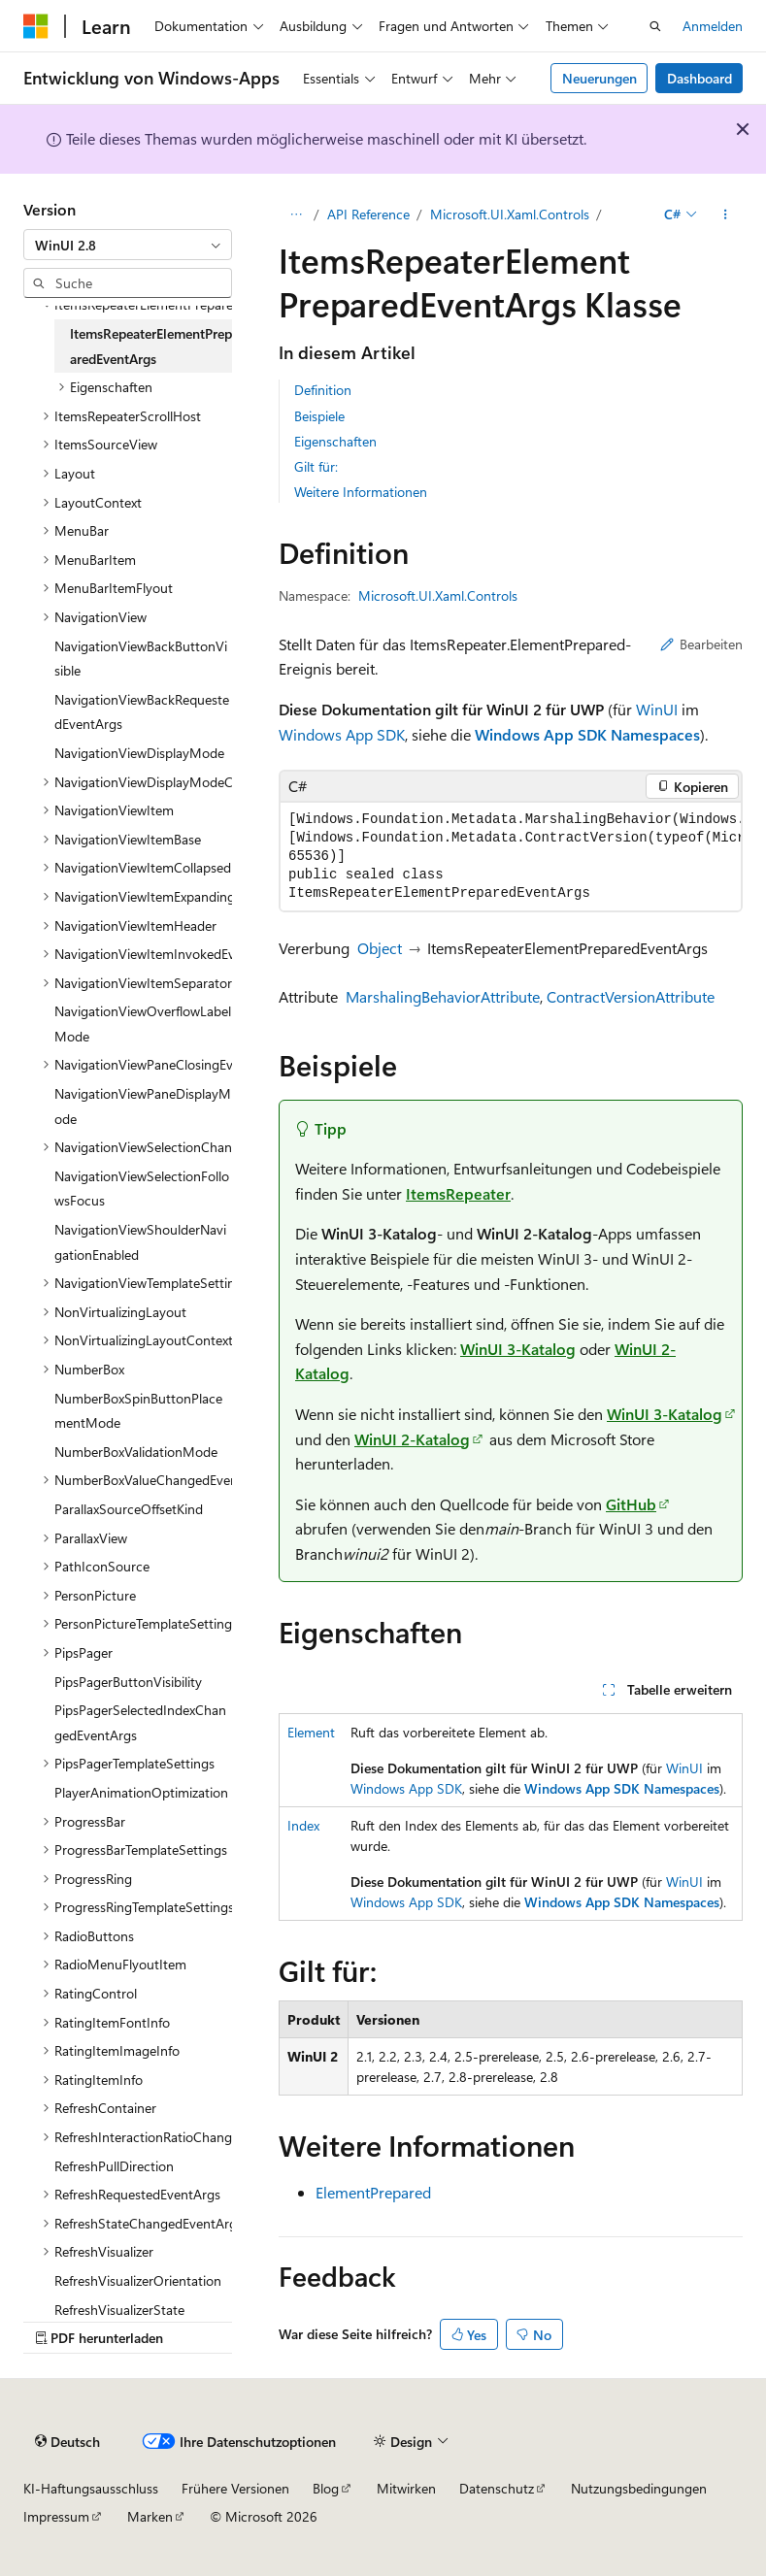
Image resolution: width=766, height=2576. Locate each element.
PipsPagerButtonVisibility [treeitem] (128, 1681)
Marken (150, 2516)
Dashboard (699, 78)
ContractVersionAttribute (631, 996)
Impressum (56, 2516)
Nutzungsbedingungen (639, 2488)
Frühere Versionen (235, 2488)
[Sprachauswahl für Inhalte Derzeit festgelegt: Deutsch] (67, 2441)
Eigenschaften (335, 441)
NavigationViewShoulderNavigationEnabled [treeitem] (140, 1242)
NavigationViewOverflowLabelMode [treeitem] (142, 1023)
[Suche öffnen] (655, 26)
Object (379, 948)
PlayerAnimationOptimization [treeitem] (141, 1792)
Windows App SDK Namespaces (587, 734)
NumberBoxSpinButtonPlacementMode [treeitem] (138, 1411)
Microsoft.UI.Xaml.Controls (509, 214)
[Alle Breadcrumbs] (296, 214)
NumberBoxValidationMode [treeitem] (135, 1451)
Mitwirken (406, 2488)
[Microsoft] (36, 26)
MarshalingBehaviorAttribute (443, 996)
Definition (322, 389)
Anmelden (713, 26)
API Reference (368, 214)
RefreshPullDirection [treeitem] (114, 2166)
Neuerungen (599, 78)
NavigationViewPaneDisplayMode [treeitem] (142, 1106)
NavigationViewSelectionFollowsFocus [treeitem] (141, 1188)
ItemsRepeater (458, 1193)
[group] (511, 856)
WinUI (657, 709)
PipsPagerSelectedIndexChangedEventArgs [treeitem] (140, 1722)
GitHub (631, 1504)
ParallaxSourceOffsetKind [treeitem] (128, 1509)
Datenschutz (496, 2488)
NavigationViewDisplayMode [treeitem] (139, 752)
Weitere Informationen (360, 491)
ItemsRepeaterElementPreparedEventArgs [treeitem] (151, 346)
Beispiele (319, 416)
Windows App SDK (342, 734)
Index (303, 1825)
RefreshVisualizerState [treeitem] (119, 2309)
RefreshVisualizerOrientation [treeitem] (137, 2280)
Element (311, 1732)
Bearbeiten (701, 644)
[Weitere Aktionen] (726, 214)
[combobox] (127, 244)
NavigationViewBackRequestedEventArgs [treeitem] (141, 712)
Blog (326, 2488)
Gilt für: (316, 466)
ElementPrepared (373, 2192)
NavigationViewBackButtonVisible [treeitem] (140, 658)
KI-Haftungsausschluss (90, 2488)
